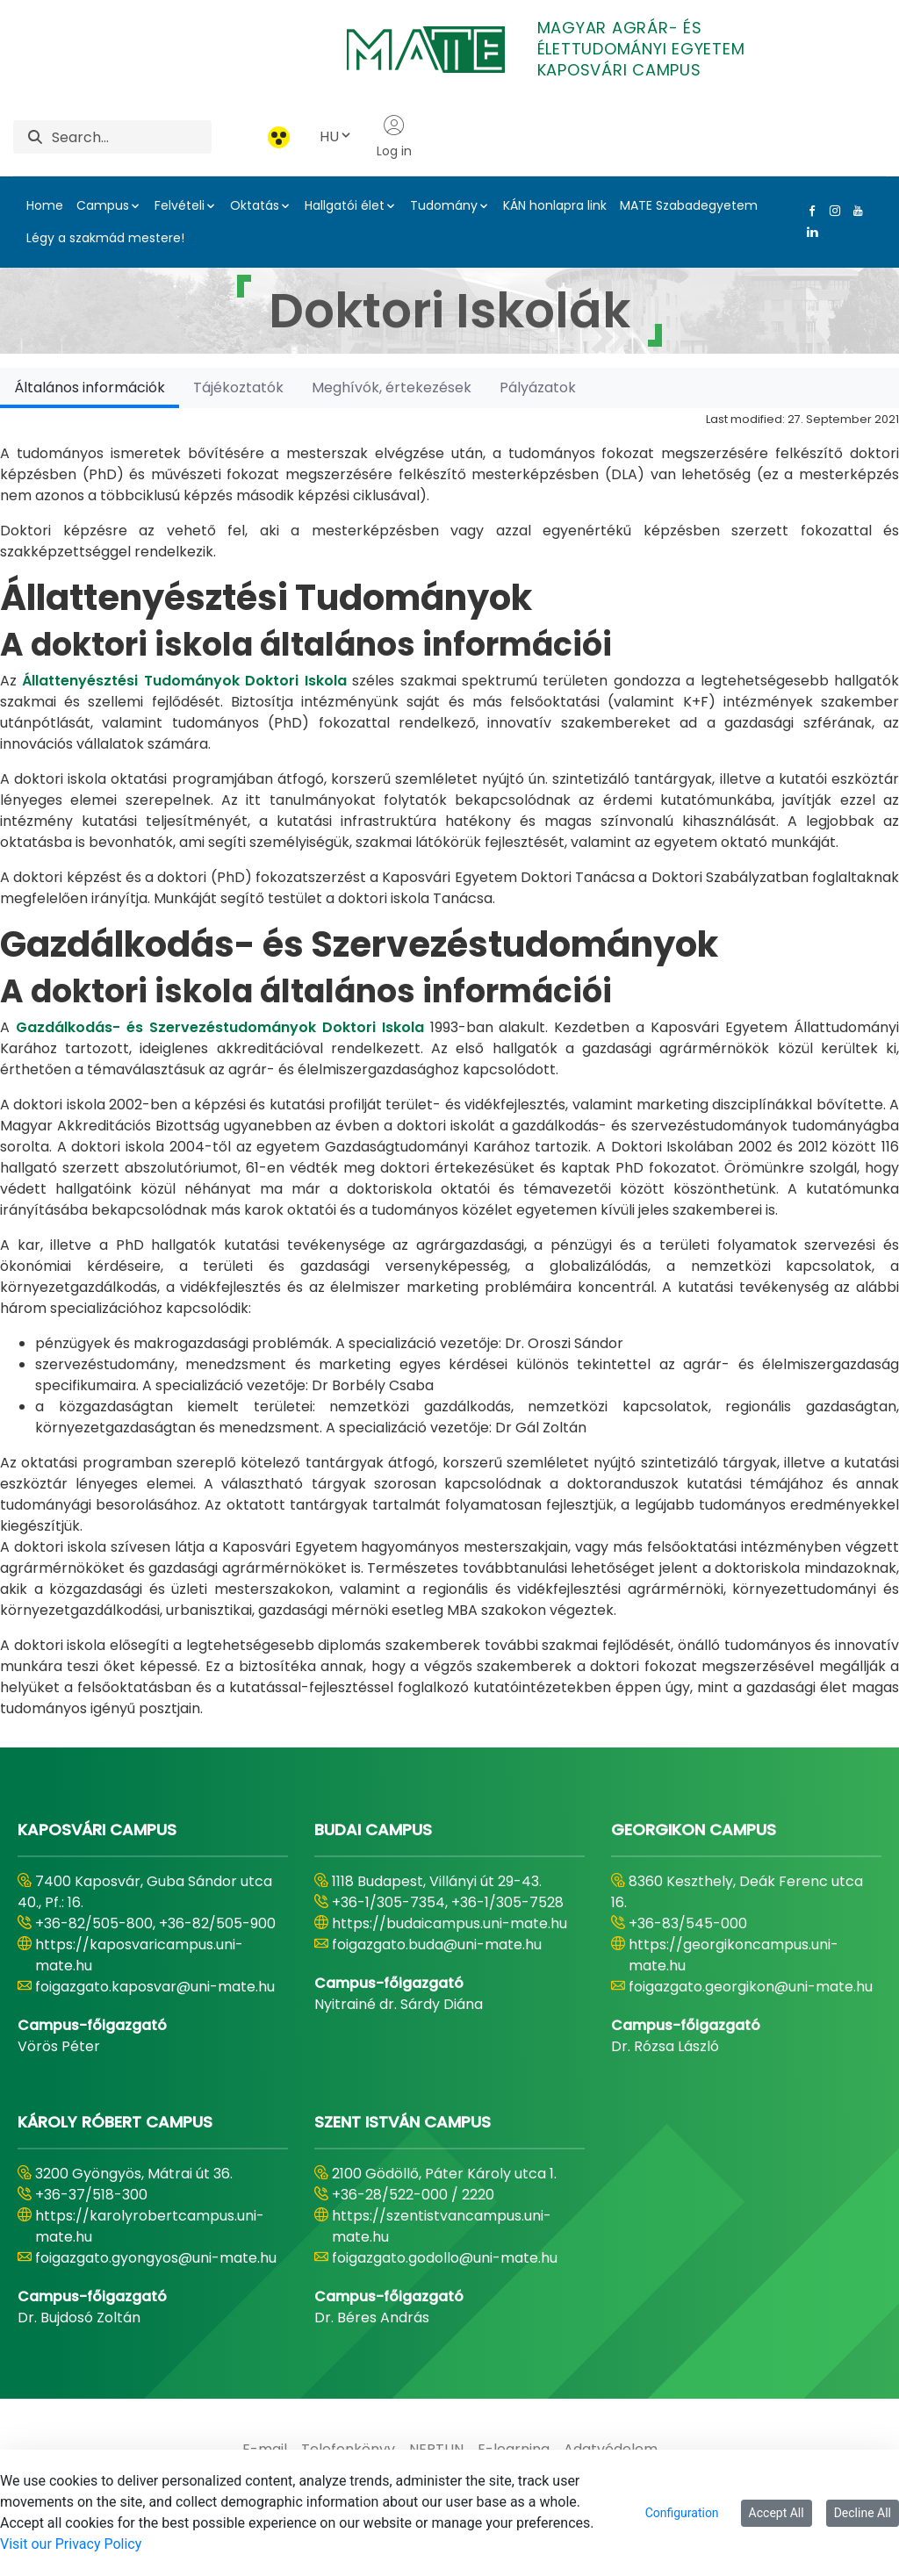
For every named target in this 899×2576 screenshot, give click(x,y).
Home (44, 205)
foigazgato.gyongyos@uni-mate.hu (156, 2258)
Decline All (862, 2513)
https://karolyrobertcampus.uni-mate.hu (149, 2226)
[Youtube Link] (854, 211)
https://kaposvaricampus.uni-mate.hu (139, 1955)
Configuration (682, 2513)
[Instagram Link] (831, 211)
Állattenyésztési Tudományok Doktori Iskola (184, 681)
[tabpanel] (449, 1063)
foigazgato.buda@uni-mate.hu (437, 1944)
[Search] (132, 137)
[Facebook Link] (808, 211)
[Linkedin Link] (808, 232)
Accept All (776, 2513)
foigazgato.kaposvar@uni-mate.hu (155, 1987)
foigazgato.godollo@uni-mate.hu (444, 2258)
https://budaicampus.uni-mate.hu (449, 1923)
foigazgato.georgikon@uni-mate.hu (751, 1987)
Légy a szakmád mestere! (105, 238)
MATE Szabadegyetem (689, 205)
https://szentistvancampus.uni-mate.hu (441, 2226)
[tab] (89, 387)
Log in (394, 137)
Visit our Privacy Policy (70, 2544)
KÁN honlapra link (555, 205)
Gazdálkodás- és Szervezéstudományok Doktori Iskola (220, 1027)
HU (336, 136)
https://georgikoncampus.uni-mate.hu (733, 1955)
